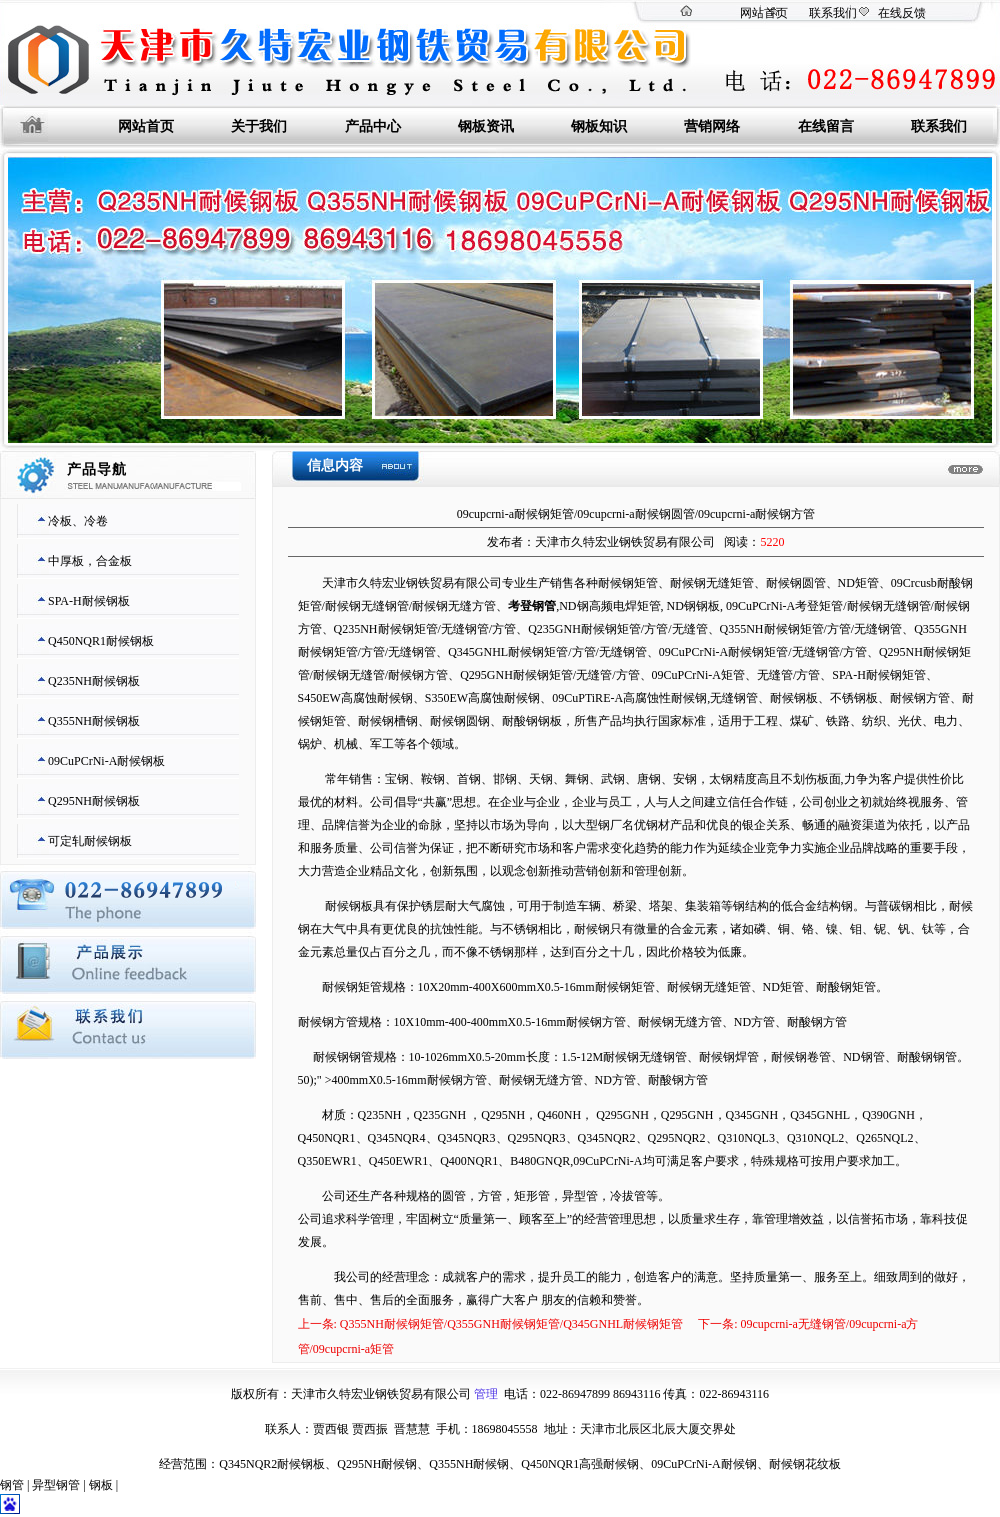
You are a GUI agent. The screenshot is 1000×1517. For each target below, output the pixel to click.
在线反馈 (902, 13)
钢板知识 (599, 126)
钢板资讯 (486, 126)
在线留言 (826, 126)
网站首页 (764, 13)
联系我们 (833, 13)
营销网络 (712, 126)
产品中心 (373, 126)
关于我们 (259, 126)
